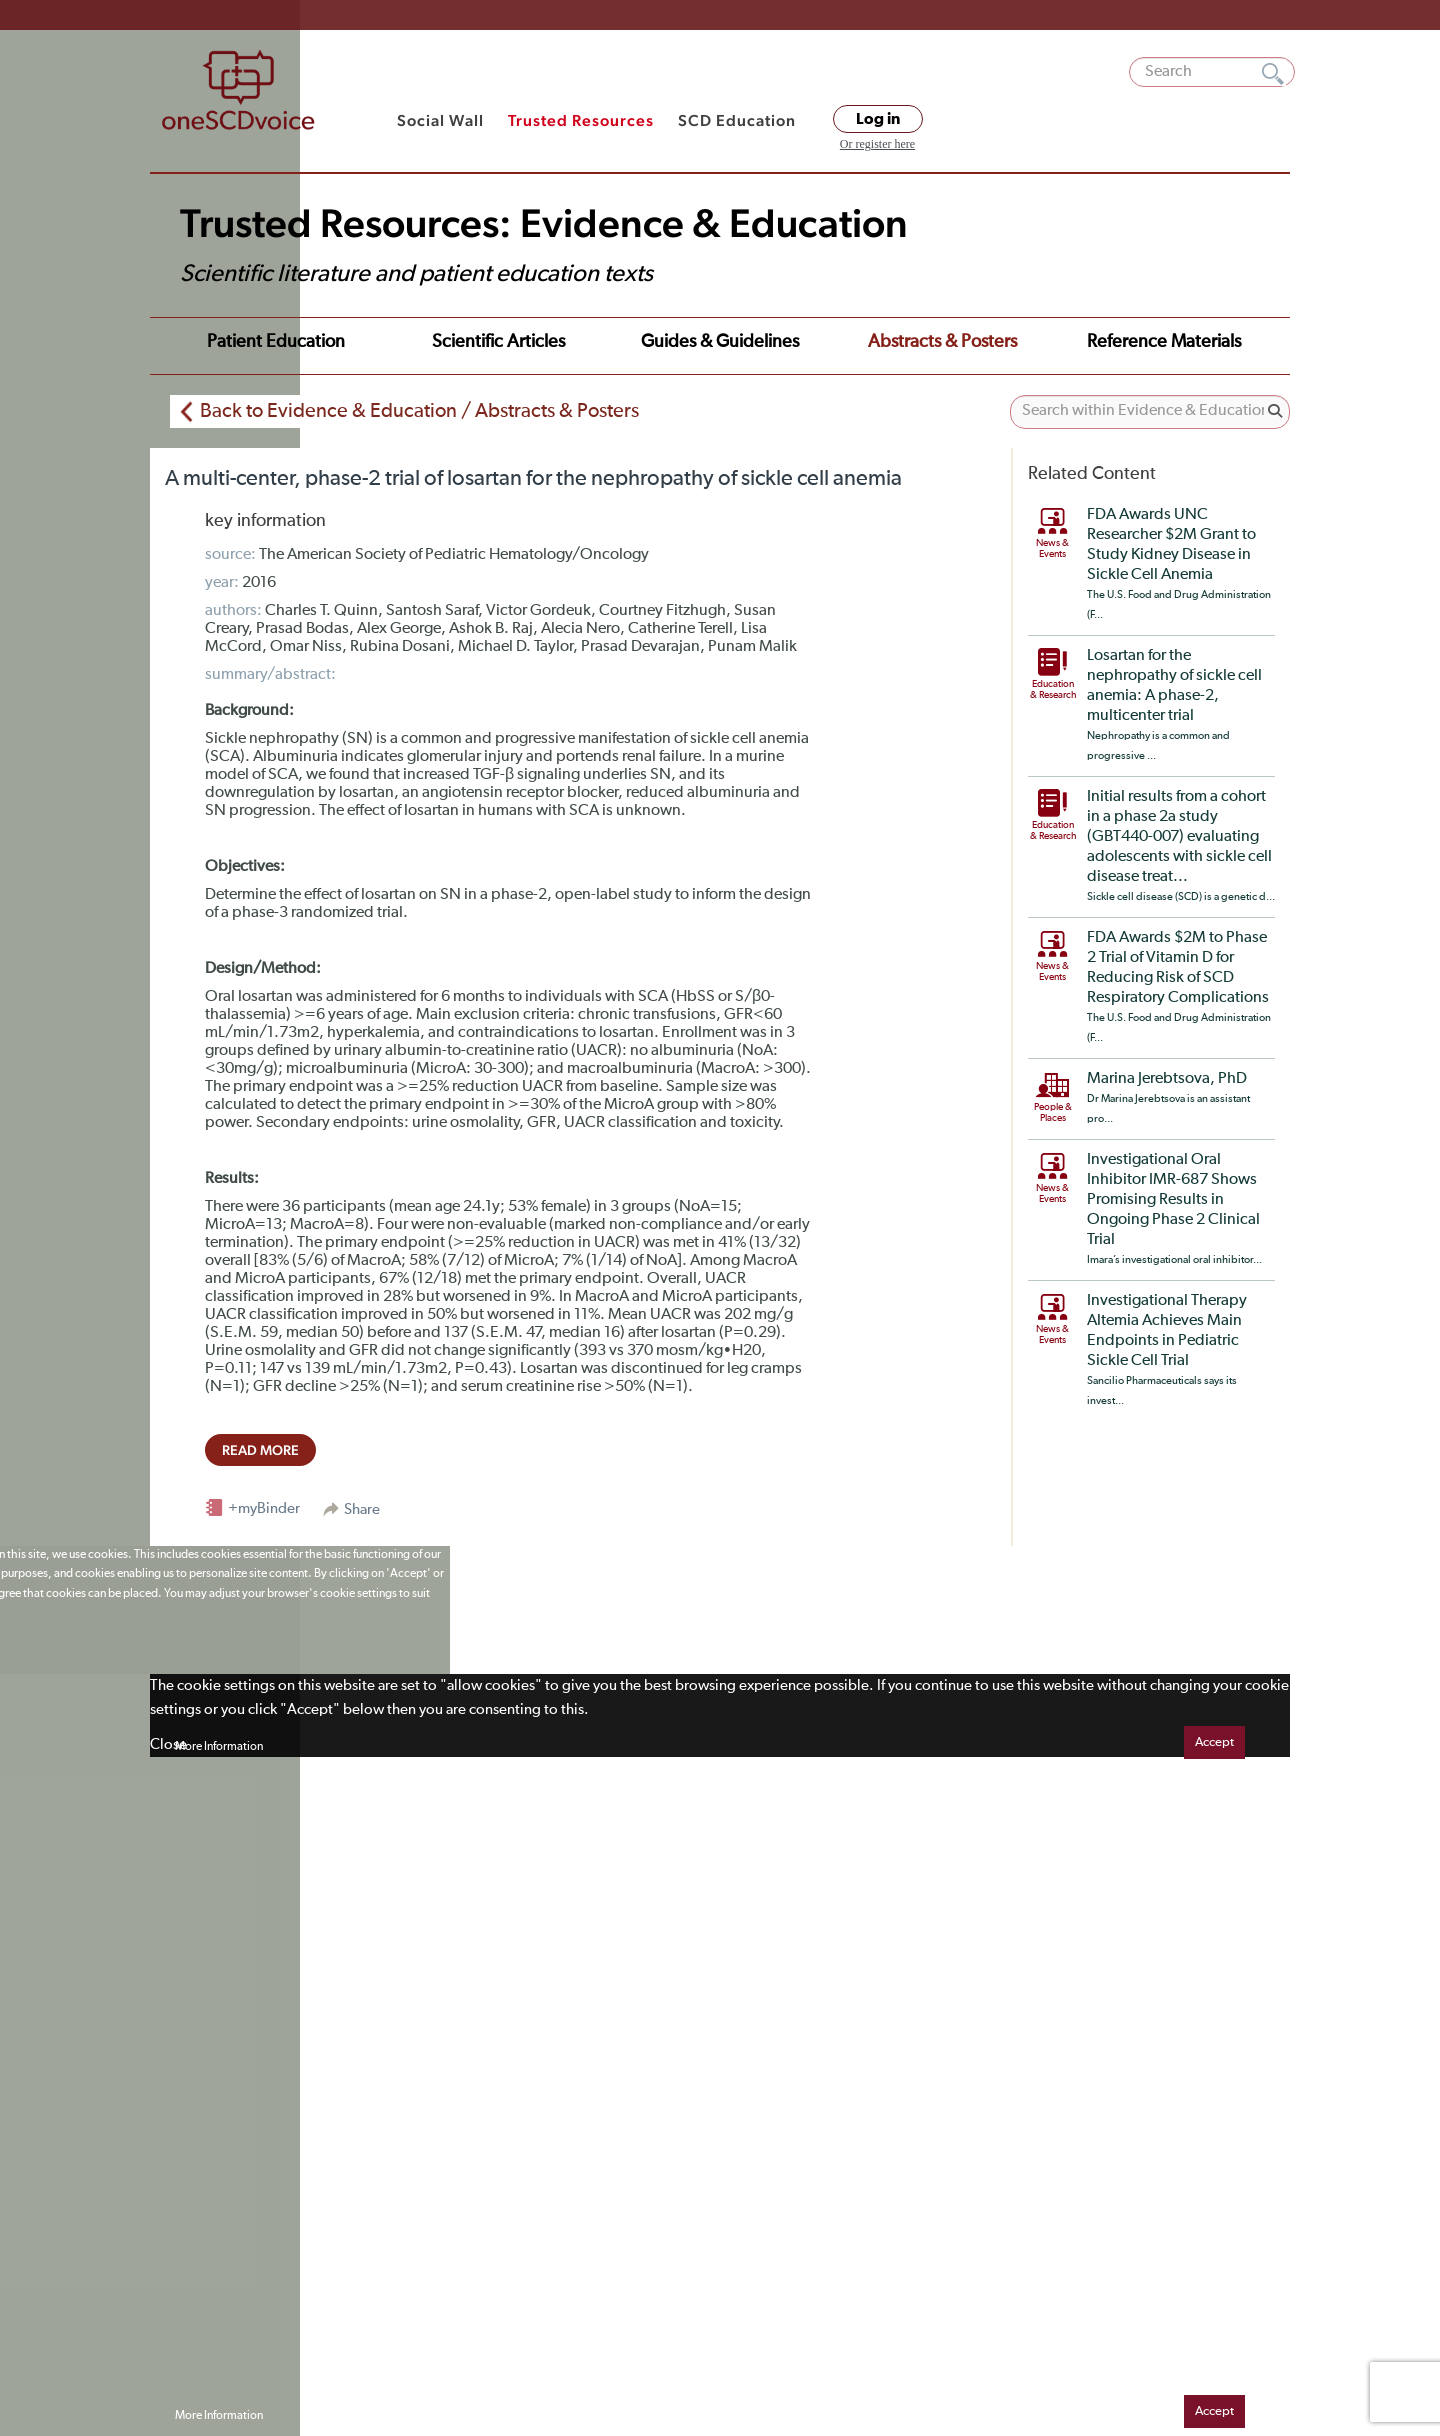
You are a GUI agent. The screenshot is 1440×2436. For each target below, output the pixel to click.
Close (168, 1744)
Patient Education (276, 342)
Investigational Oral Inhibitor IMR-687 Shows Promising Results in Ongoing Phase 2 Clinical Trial (1173, 1200)
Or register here (877, 144)
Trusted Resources (581, 120)
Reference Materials (1164, 342)
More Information (219, 1747)
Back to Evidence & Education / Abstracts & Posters (419, 411)
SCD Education (737, 120)
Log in (878, 119)
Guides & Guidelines (720, 342)
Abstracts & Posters (942, 342)
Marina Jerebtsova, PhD (1167, 1079)
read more (260, 1450)
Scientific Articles (498, 342)
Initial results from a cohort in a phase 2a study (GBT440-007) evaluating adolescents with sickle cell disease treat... (1179, 837)
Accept (1214, 1742)
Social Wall (440, 120)
